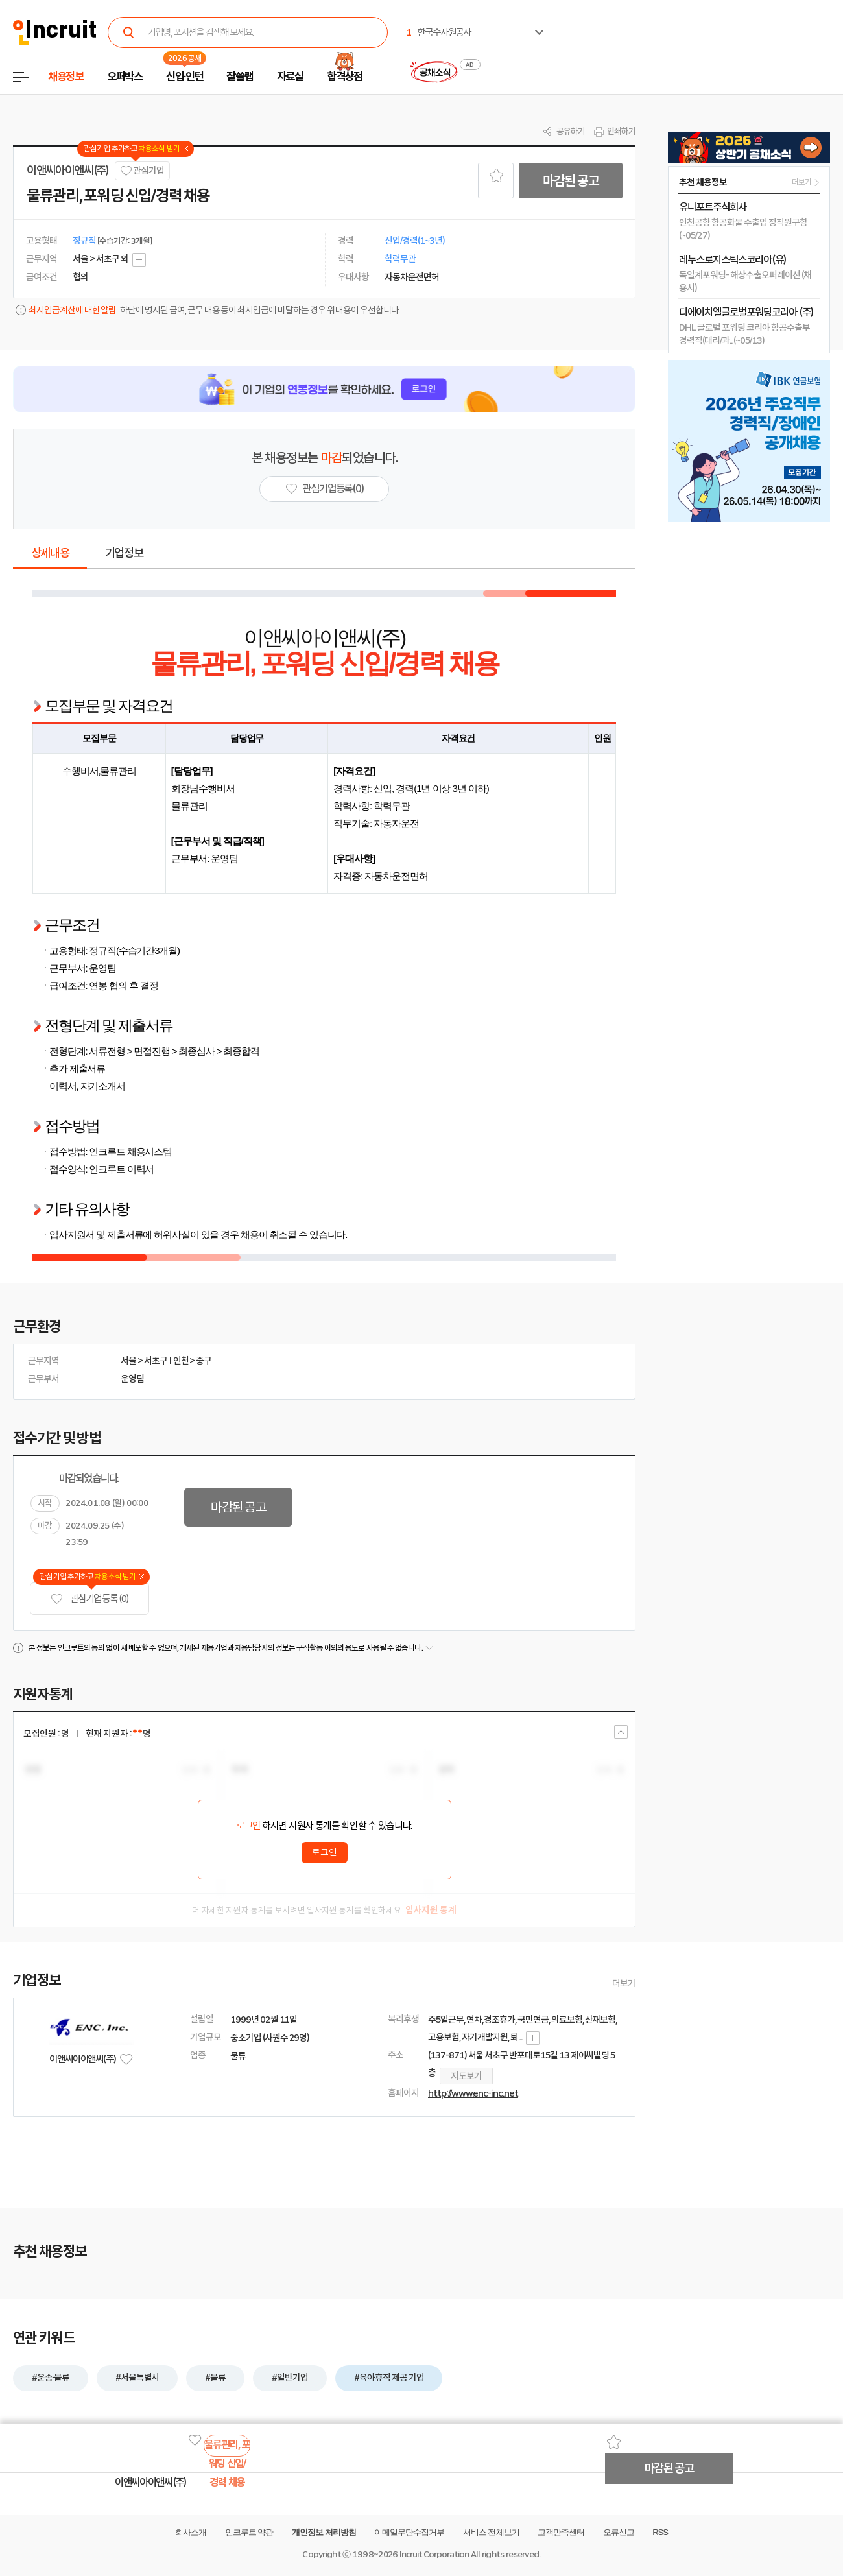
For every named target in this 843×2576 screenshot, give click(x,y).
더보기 (623, 1983)
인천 (181, 1360)
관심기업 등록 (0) (89, 1599)
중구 (203, 1360)
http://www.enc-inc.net (473, 2093)
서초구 (155, 1360)
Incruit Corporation (434, 2554)
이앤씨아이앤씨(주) (68, 170)
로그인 (248, 1825)
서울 (128, 1360)
